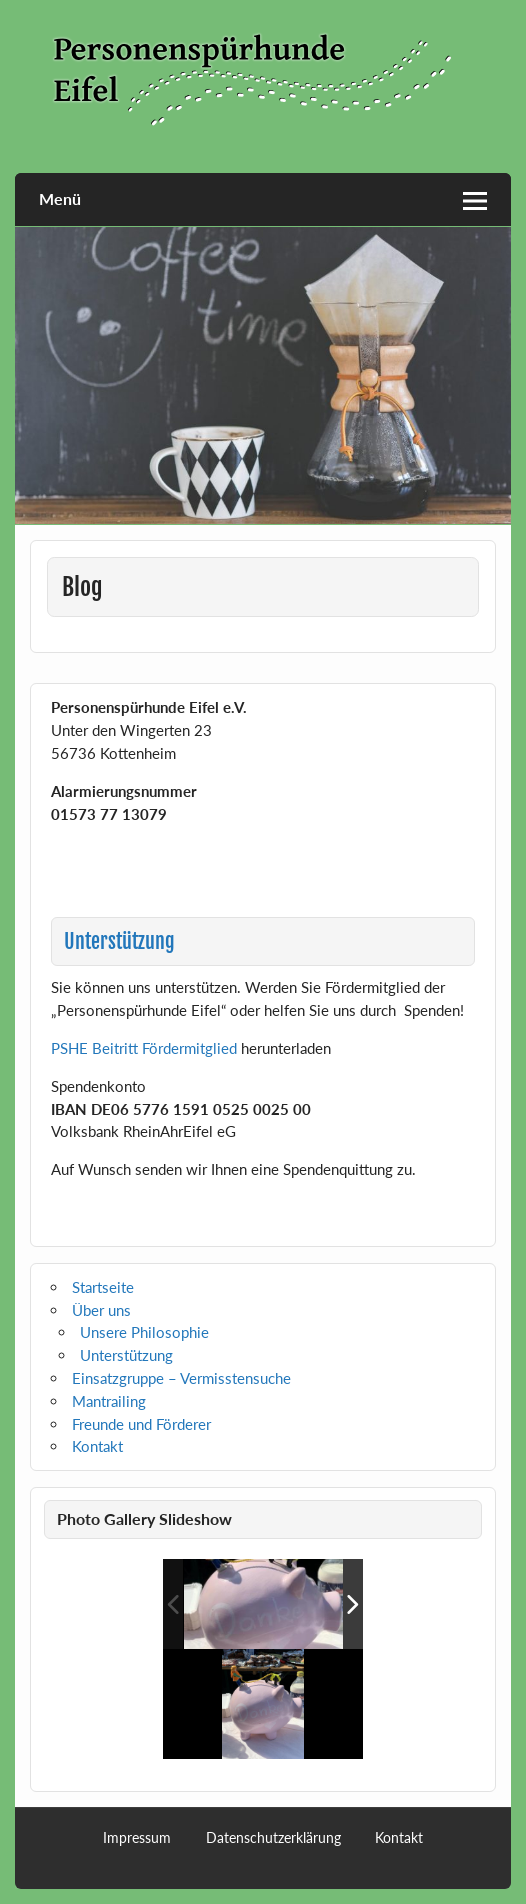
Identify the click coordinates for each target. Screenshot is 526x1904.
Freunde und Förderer (141, 1424)
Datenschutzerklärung (273, 1838)
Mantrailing (109, 1401)
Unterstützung (126, 1355)
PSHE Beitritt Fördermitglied (144, 1048)
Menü (60, 198)
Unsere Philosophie (144, 1332)
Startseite (103, 1287)
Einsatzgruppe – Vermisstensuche (181, 1378)
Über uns (101, 1310)
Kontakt (97, 1446)
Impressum (137, 1838)
